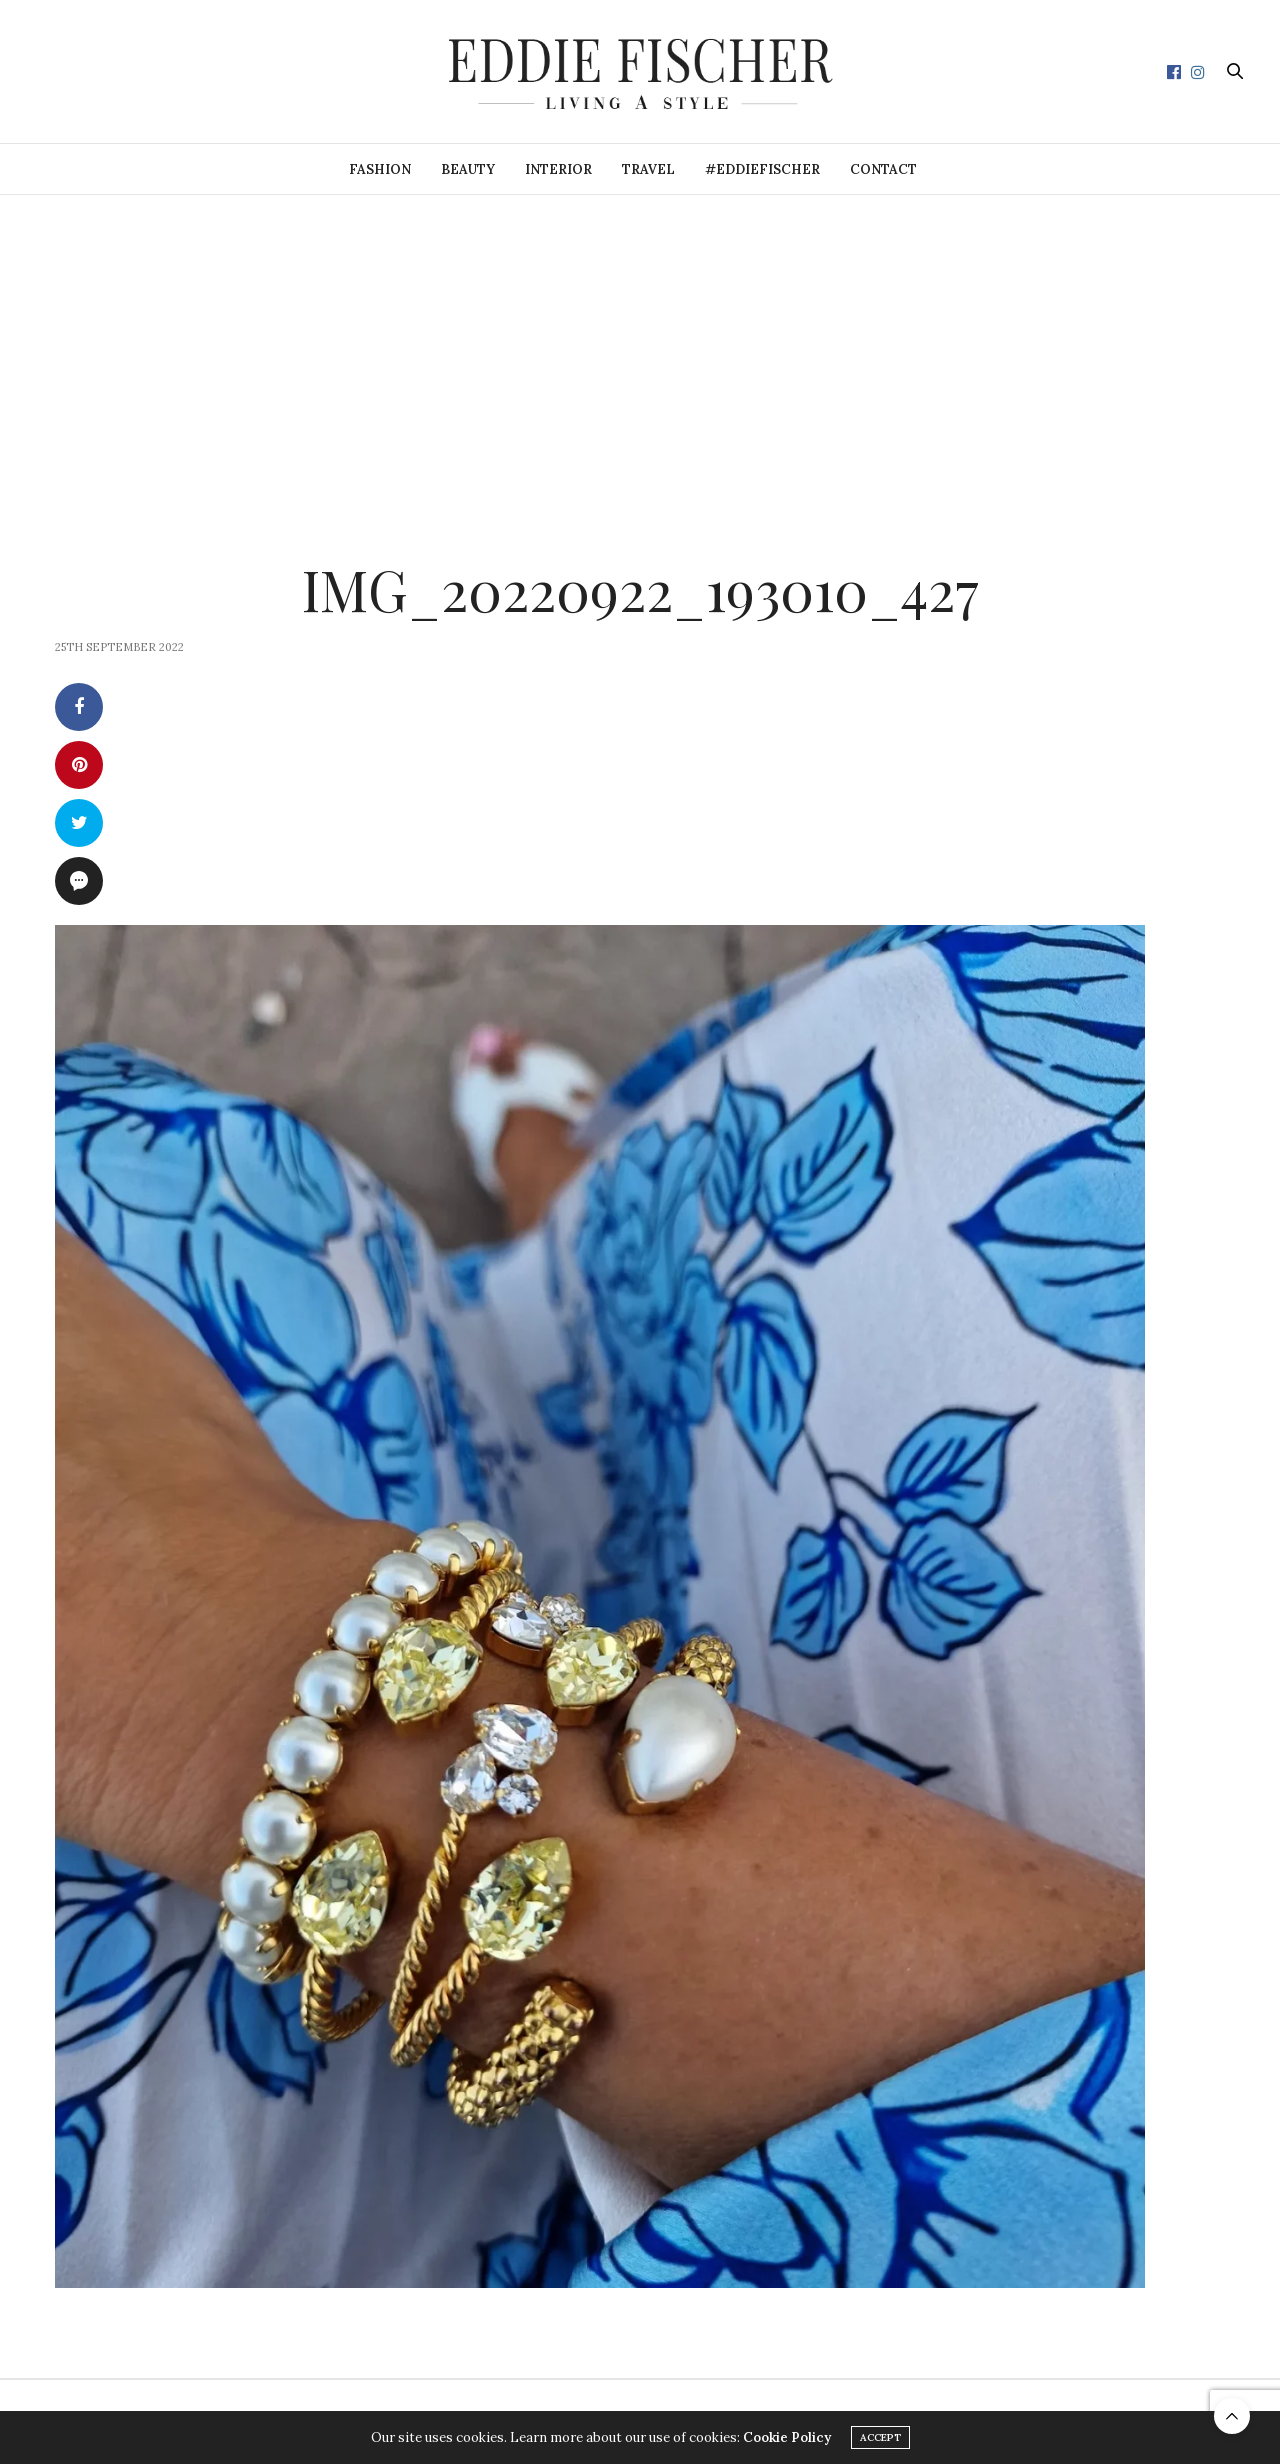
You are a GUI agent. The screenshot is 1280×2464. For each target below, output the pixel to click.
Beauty (468, 169)
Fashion (380, 169)
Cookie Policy (787, 2437)
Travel (648, 169)
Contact (883, 169)
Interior (558, 169)
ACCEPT (880, 2437)
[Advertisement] (640, 345)
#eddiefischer (762, 169)
